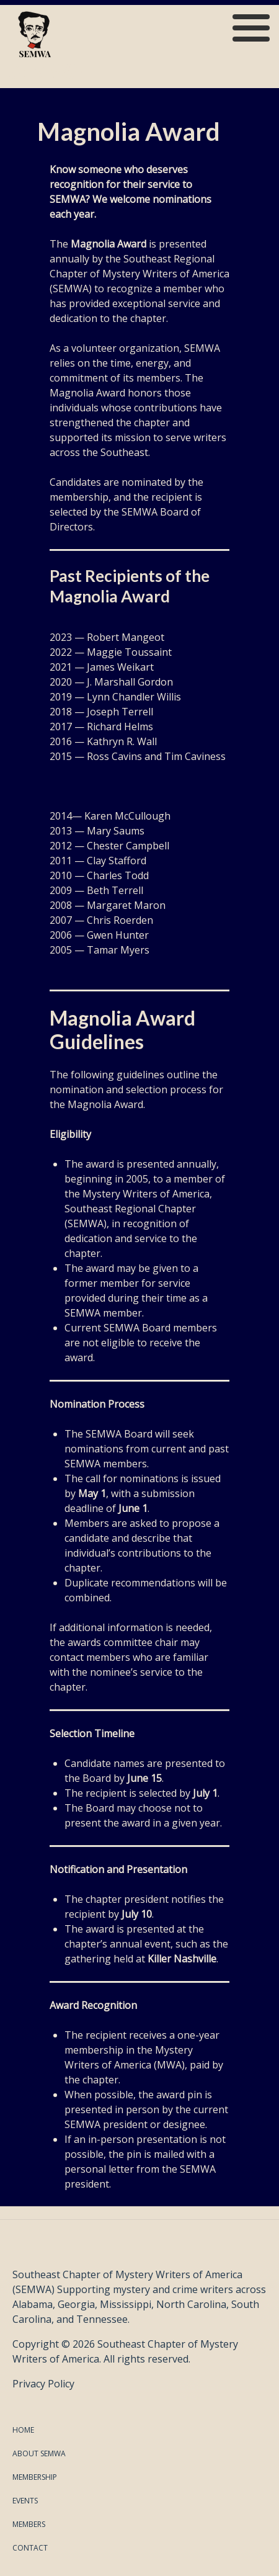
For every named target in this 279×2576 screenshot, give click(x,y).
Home (23, 2430)
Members (28, 2524)
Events (25, 2500)
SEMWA (46, 71)
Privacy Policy (43, 2383)
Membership (34, 2477)
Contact (30, 2547)
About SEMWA (39, 2453)
